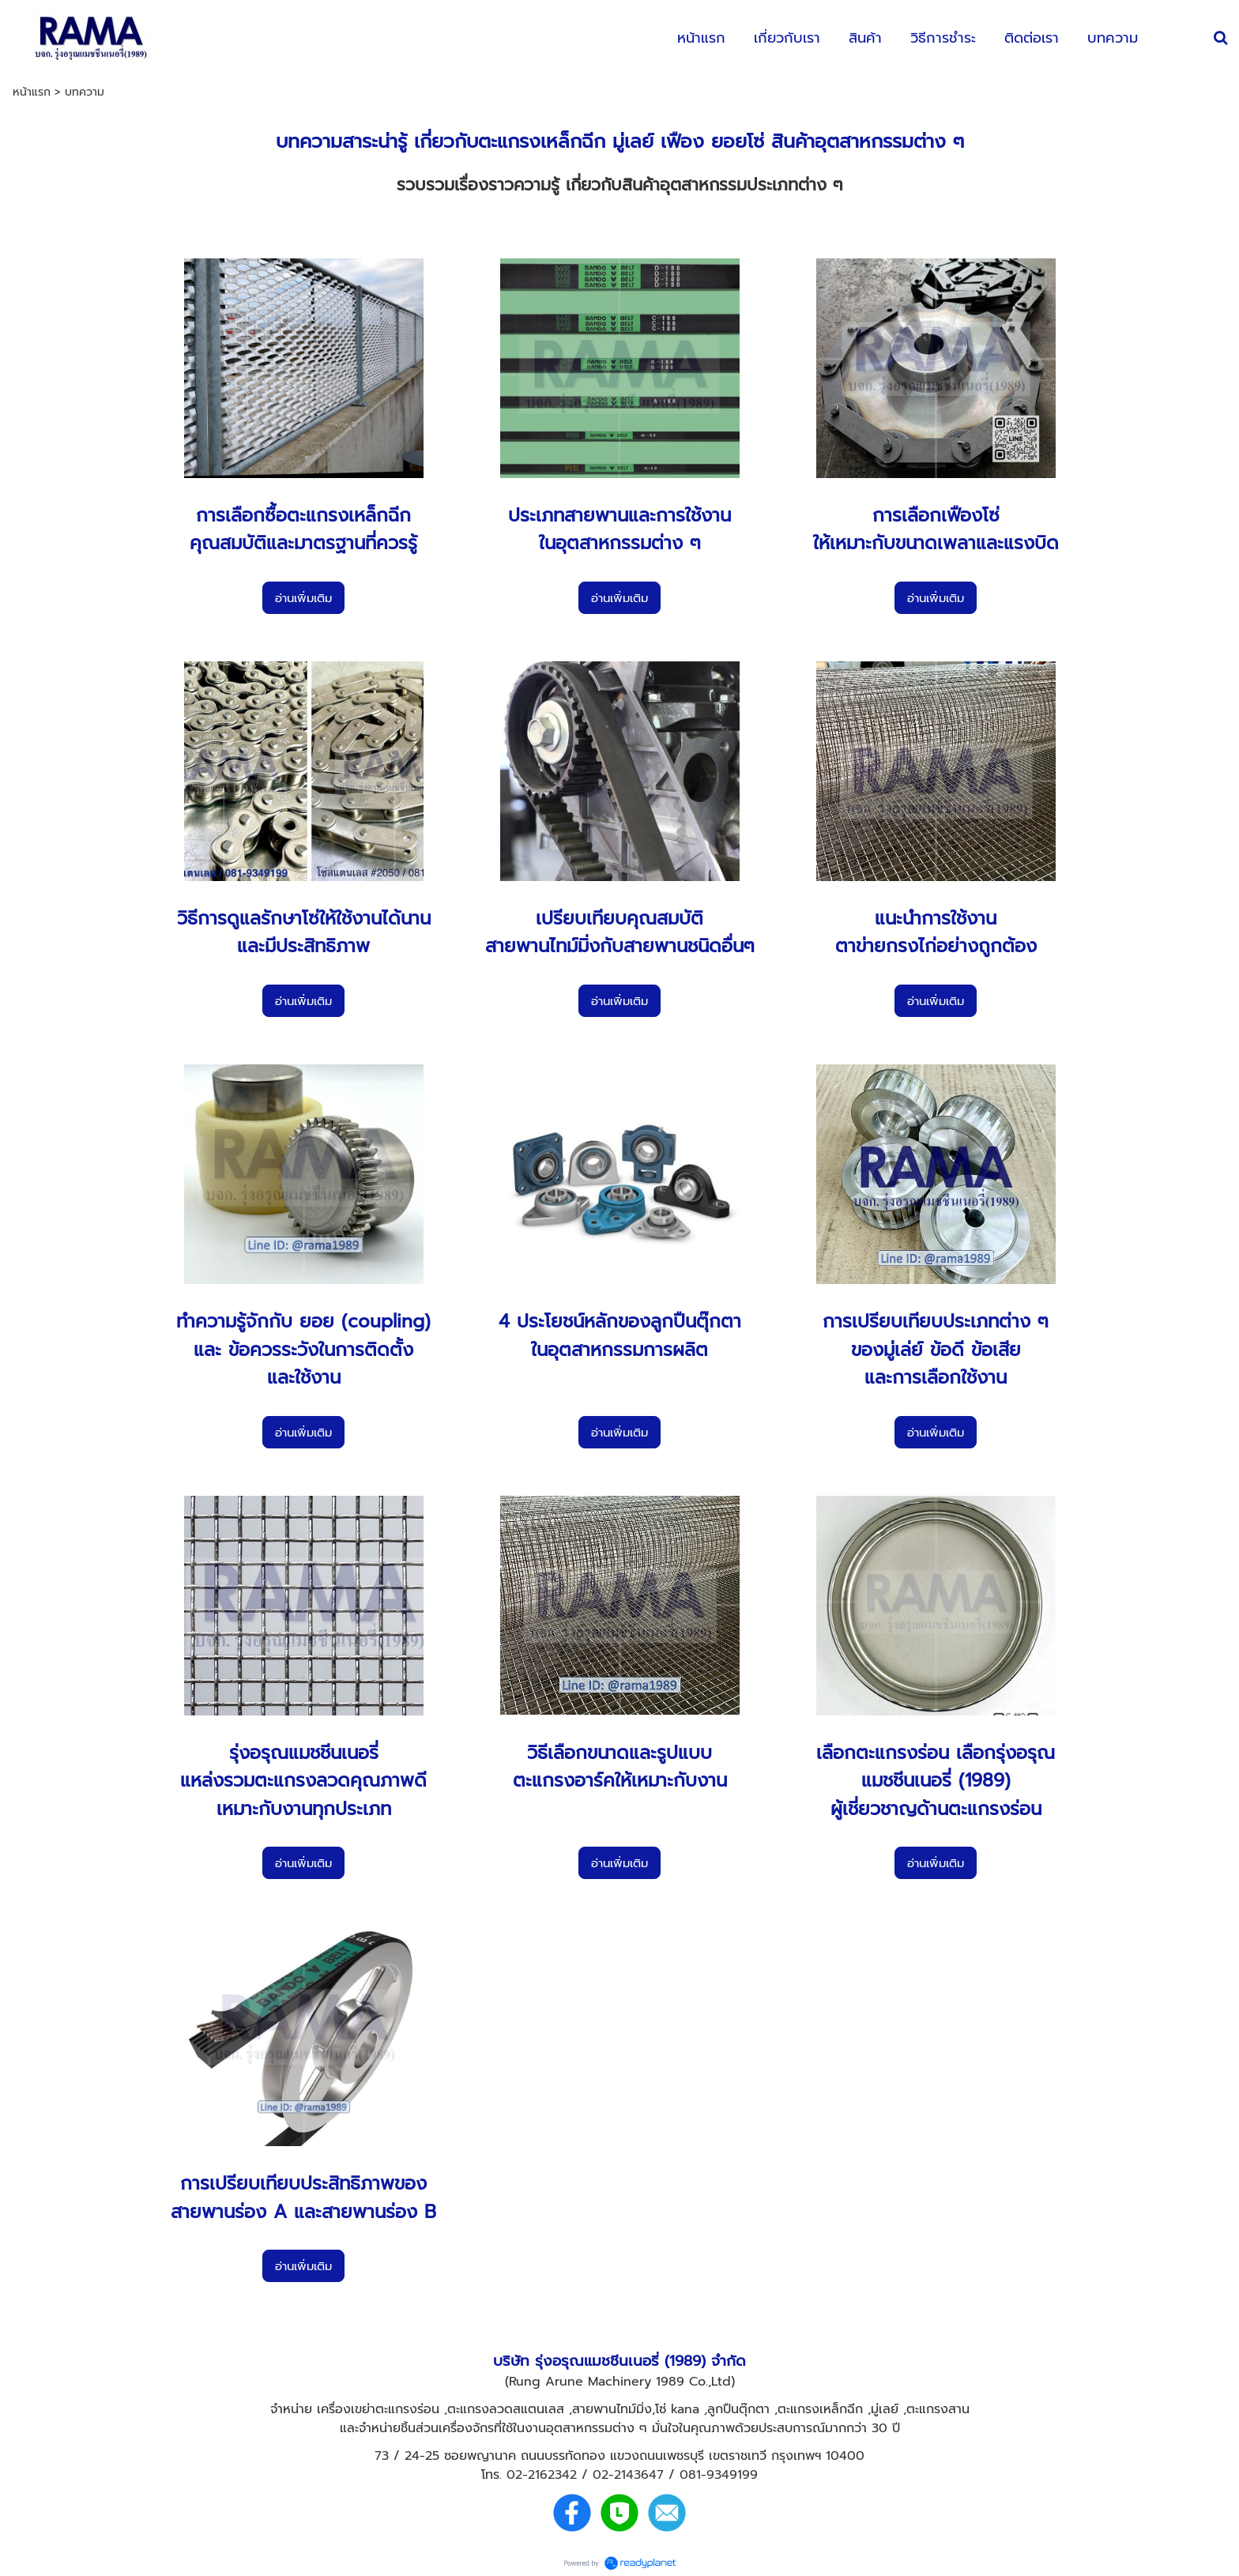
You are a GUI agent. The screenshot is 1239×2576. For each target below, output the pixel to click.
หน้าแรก (32, 92)
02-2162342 (542, 2474)
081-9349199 (719, 2474)
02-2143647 (628, 2474)
